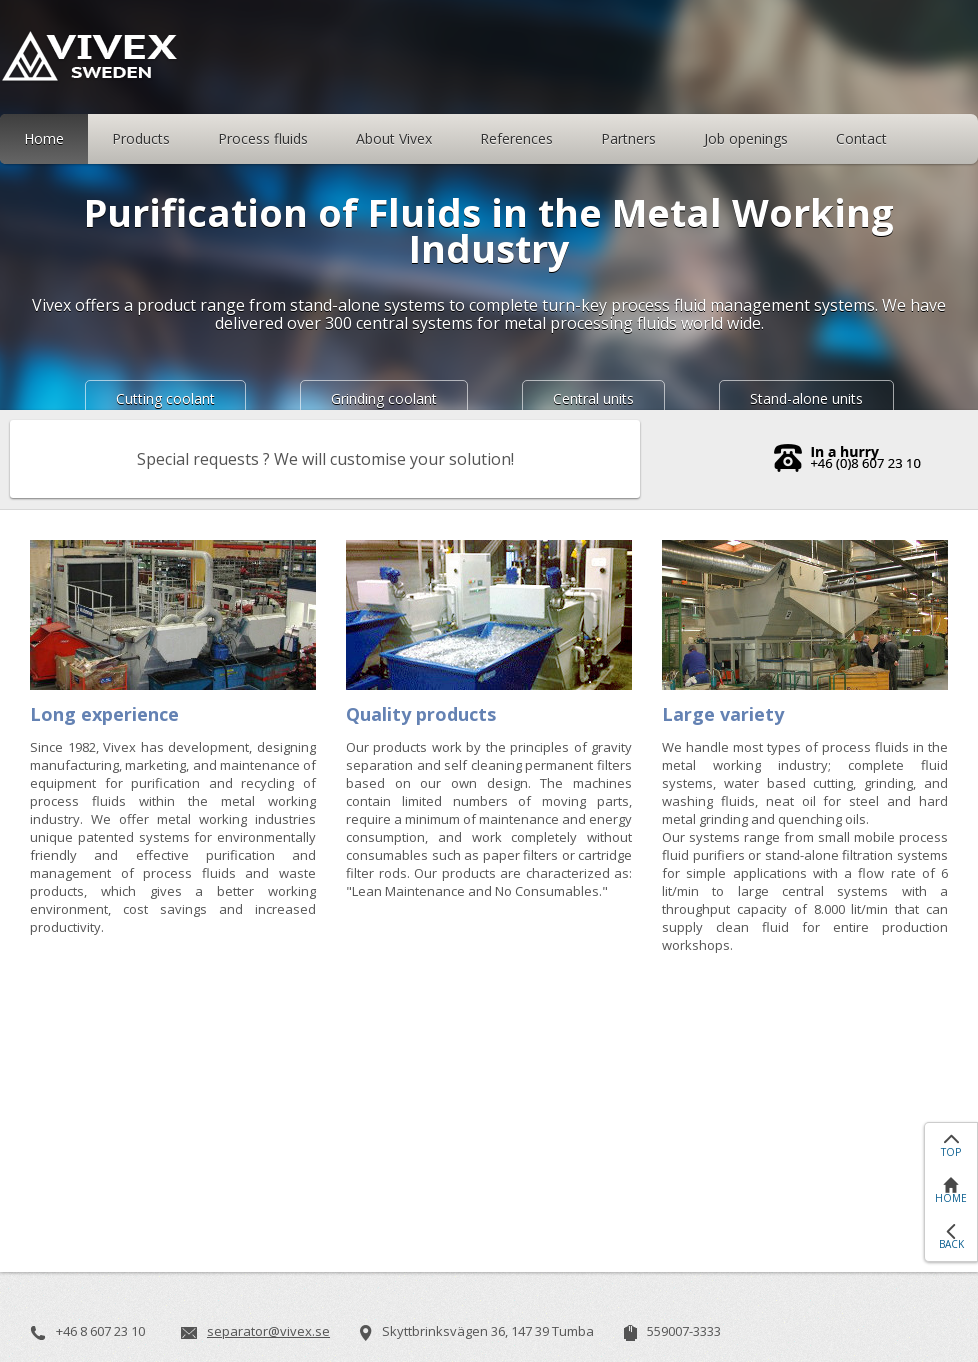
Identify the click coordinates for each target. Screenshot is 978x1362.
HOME (951, 1198)
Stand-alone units (806, 398)
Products (141, 138)
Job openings (746, 138)
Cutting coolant (165, 398)
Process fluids (263, 138)
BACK (951, 1244)
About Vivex (394, 138)
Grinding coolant (384, 398)
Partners (628, 138)
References (516, 138)
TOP (951, 1152)
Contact (861, 138)
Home (44, 138)
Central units (593, 398)
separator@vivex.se (268, 1331)
